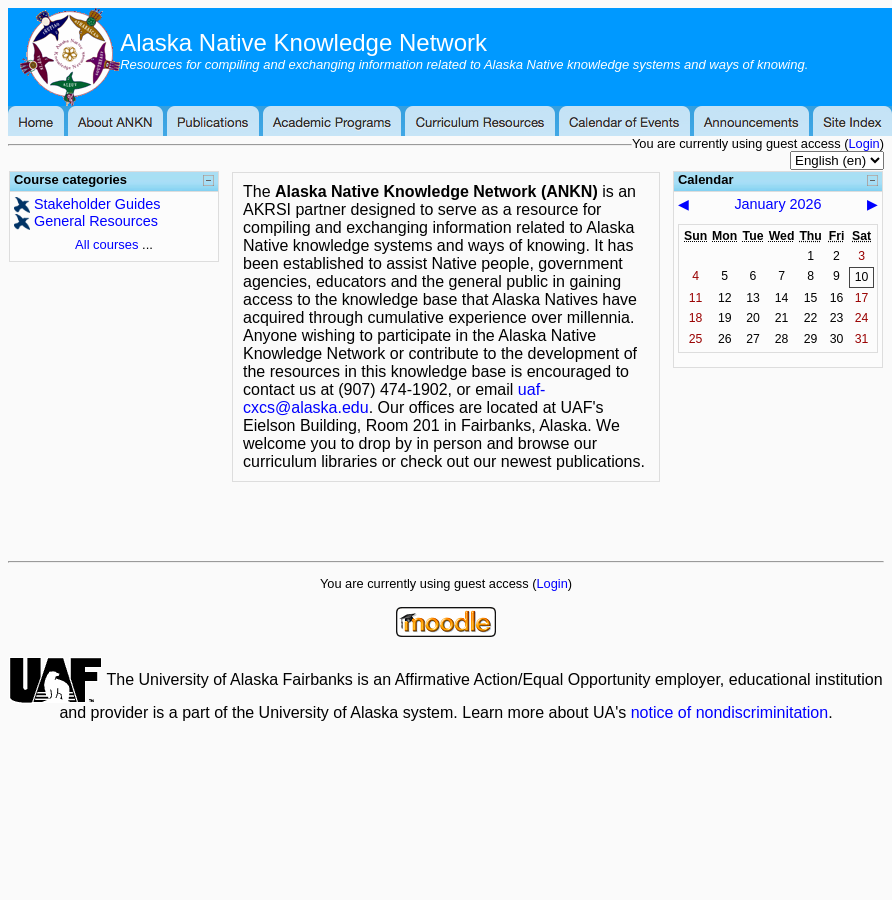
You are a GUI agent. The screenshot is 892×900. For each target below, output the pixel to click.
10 (862, 277)
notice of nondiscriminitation (729, 712)
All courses (106, 244)
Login (863, 143)
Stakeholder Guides (97, 204)
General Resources (96, 221)
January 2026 (777, 204)
